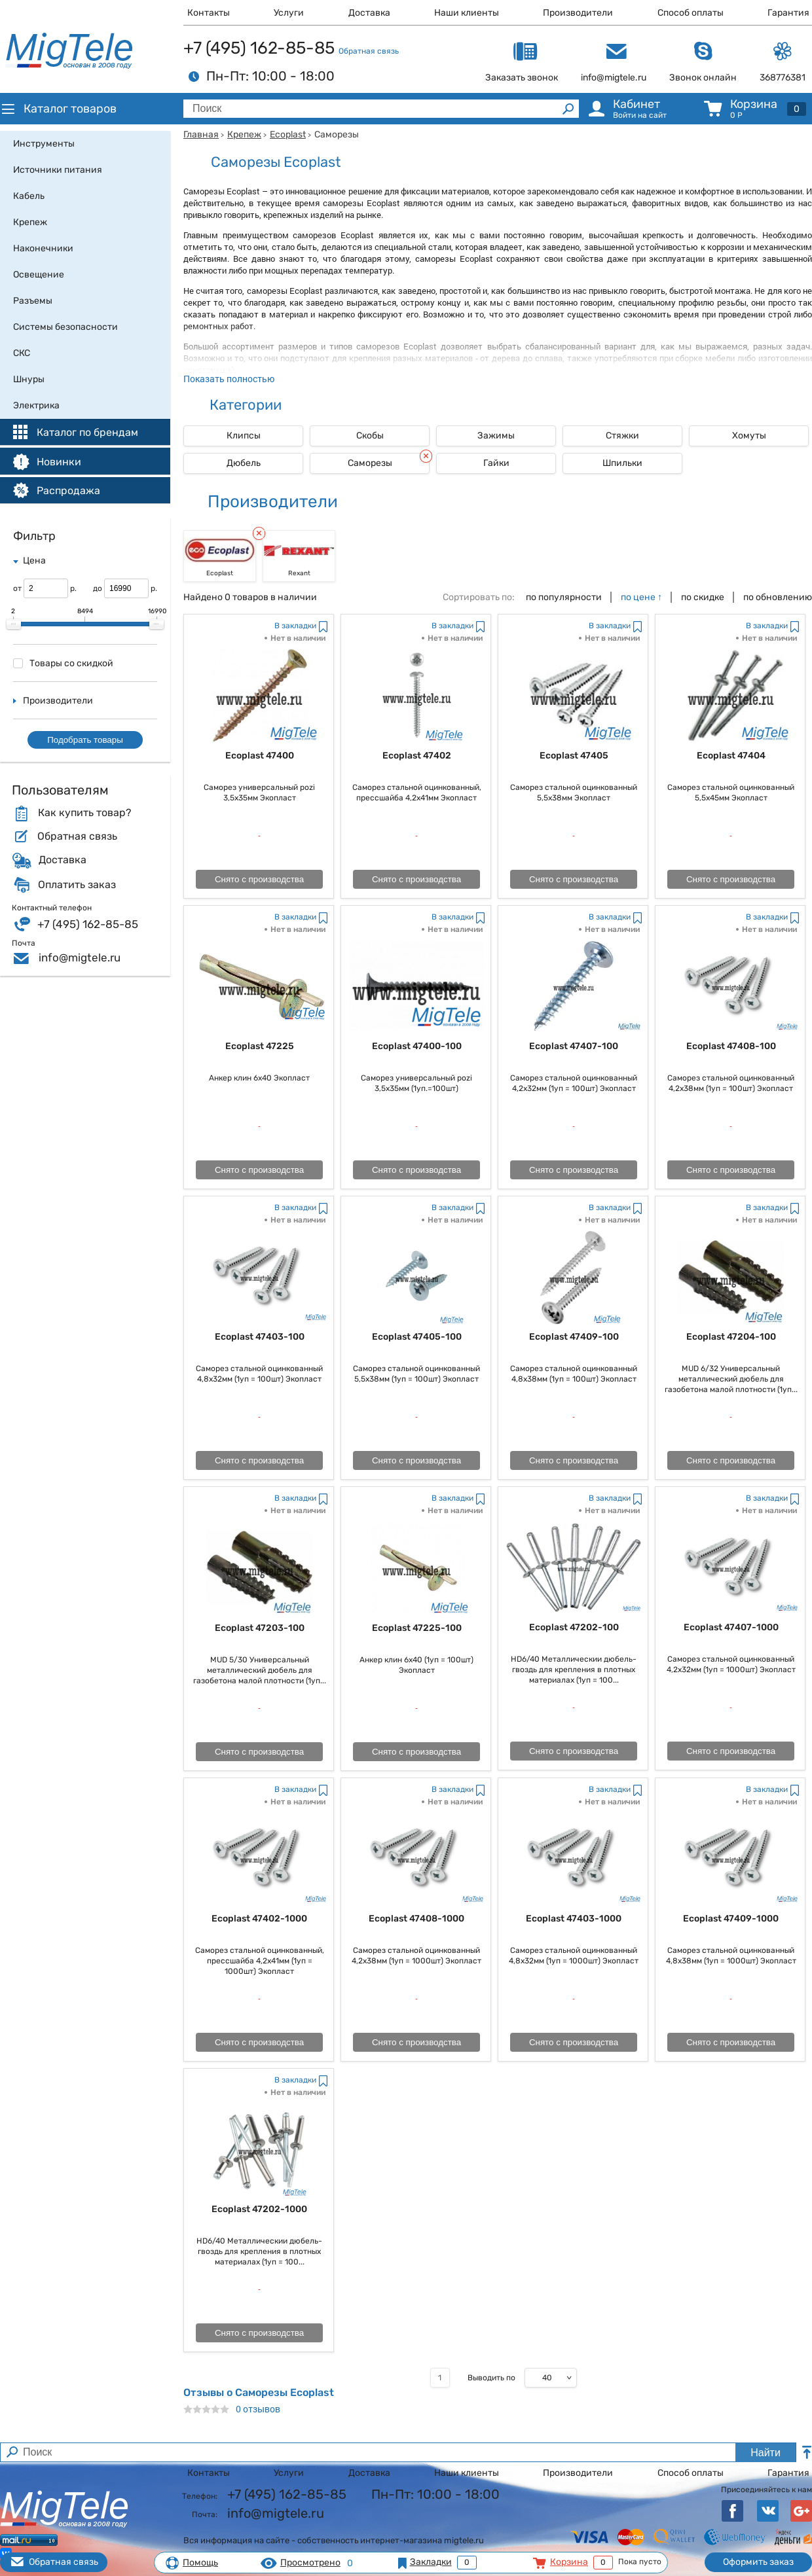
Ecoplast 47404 (731, 755)
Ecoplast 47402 (416, 755)
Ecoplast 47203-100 (259, 1628)
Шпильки (622, 463)
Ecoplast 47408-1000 (416, 1918)
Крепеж (244, 134)
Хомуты (749, 435)
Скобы (370, 435)
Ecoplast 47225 (259, 1046)
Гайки (496, 463)
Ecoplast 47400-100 (417, 1046)
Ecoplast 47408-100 (731, 1046)
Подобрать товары (85, 740)
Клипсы (244, 435)
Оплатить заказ (77, 885)
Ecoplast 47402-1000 (259, 1918)
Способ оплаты (690, 12)
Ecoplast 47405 (574, 755)
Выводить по (491, 2377)
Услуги (289, 12)
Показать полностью (228, 378)
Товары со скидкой (63, 663)
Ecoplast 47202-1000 (259, 2209)
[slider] (13, 624)
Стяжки (622, 435)
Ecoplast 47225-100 (417, 1628)
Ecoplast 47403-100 (259, 1336)
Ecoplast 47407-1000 (731, 1627)
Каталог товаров (58, 108)
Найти (765, 2452)
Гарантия (788, 12)
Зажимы (496, 435)
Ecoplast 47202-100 (574, 1627)
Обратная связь (369, 51)
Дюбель (244, 463)
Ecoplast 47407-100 (573, 1046)
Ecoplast (288, 134)
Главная (201, 134)
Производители (578, 12)
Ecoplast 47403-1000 (573, 1918)
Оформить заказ (758, 2561)
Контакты (208, 12)
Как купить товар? (84, 813)
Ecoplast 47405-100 (417, 1336)
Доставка (369, 12)
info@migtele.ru (79, 957)
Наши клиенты (466, 12)
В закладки (295, 625)
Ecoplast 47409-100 (574, 1336)
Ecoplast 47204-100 (731, 1336)
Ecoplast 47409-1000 (731, 1918)
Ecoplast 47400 (259, 755)
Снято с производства (259, 879)
